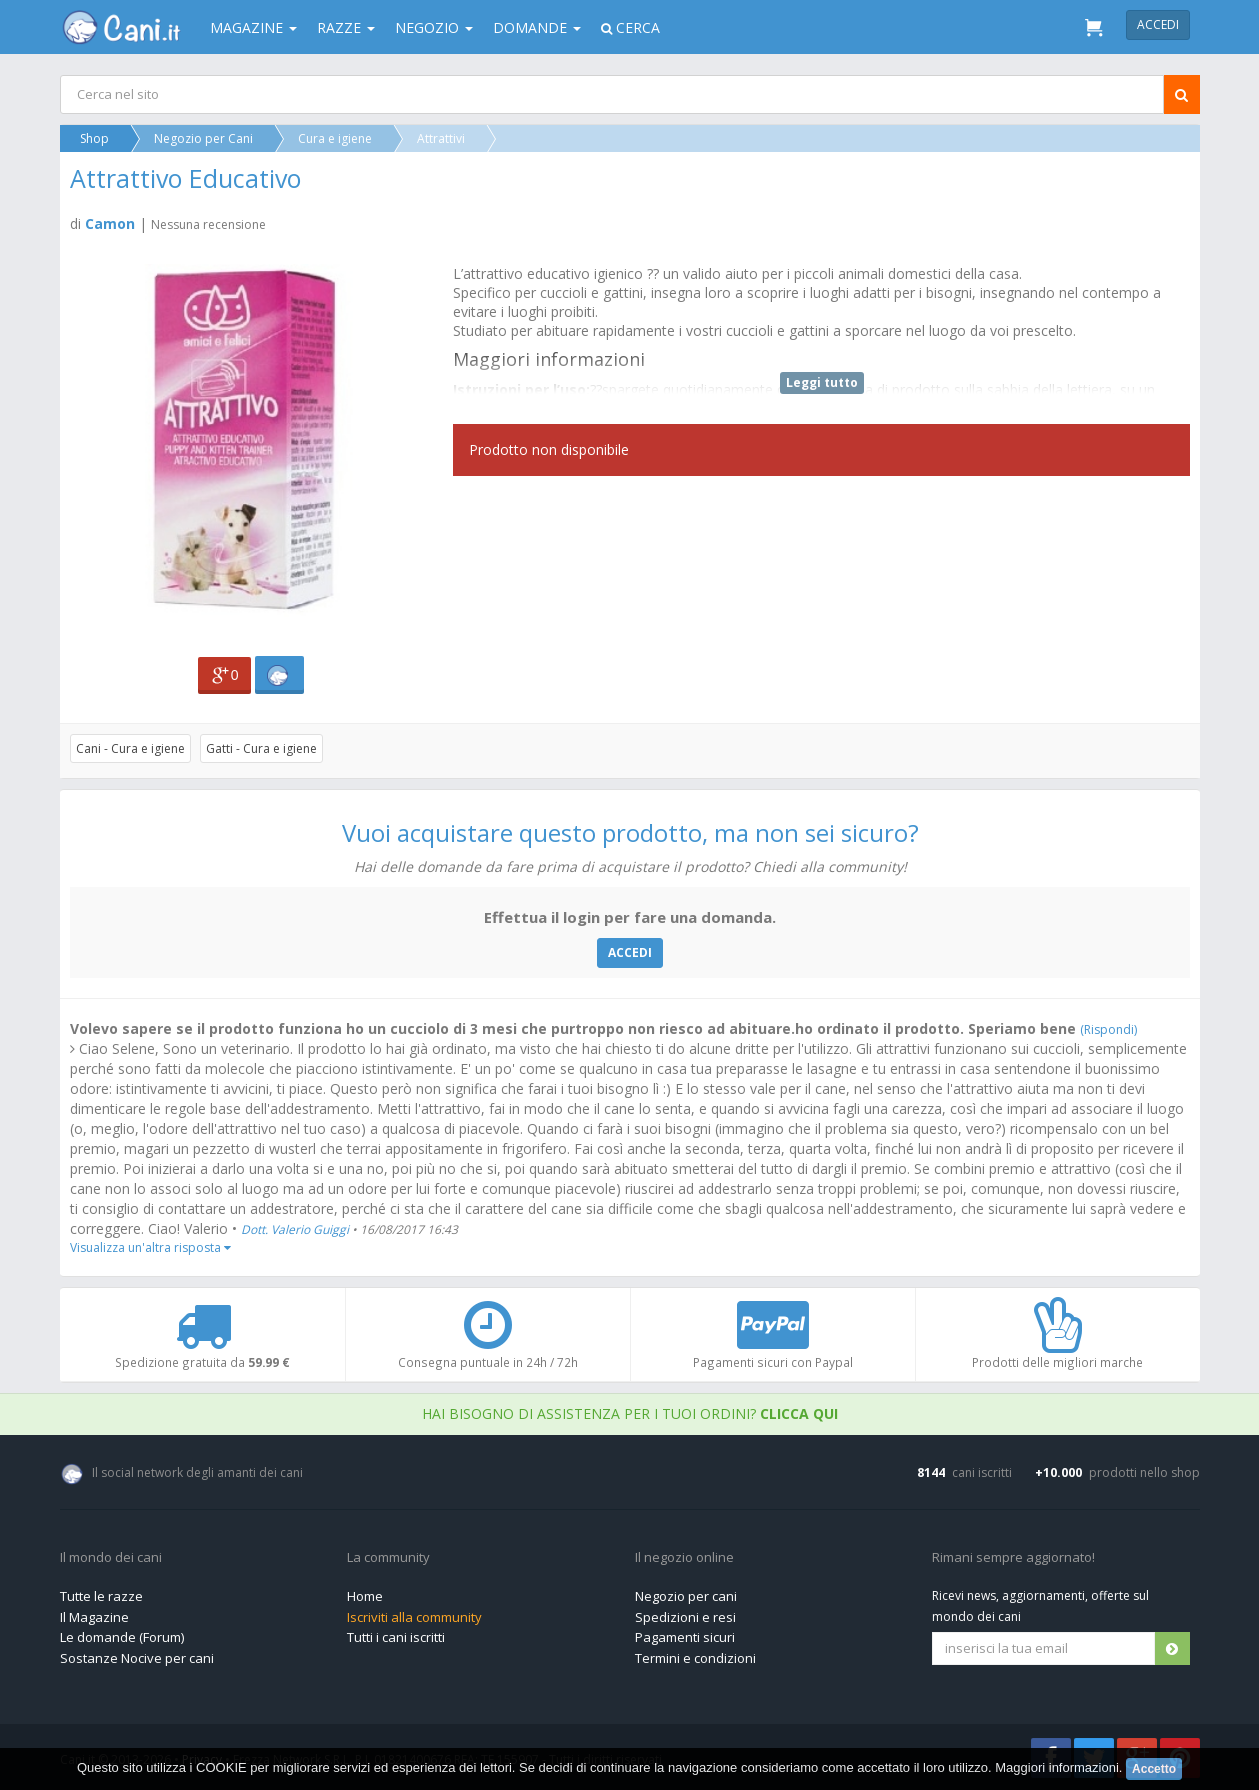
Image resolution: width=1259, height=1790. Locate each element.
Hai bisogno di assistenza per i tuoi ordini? (630, 1413)
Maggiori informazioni (1057, 1767)
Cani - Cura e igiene (131, 748)
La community (388, 1558)
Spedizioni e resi (685, 1617)
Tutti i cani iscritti (396, 1637)
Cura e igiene (336, 138)
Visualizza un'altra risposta (151, 1247)
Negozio (434, 27)
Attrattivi (442, 138)
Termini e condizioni (695, 1658)
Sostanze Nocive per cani (137, 1658)
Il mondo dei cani (111, 1558)
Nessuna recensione (209, 224)
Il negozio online (684, 1558)
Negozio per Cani (204, 138)
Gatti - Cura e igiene (262, 748)
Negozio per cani (686, 1596)
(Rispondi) (1109, 1029)
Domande (537, 27)
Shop (95, 138)
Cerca (630, 27)
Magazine (253, 27)
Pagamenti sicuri (685, 1637)
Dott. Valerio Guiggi (297, 1229)
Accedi (1158, 24)
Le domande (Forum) (122, 1637)
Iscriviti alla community (414, 1617)
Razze (346, 27)
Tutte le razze (101, 1596)
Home (365, 1596)
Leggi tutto (821, 382)
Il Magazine (94, 1617)
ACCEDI (630, 952)
